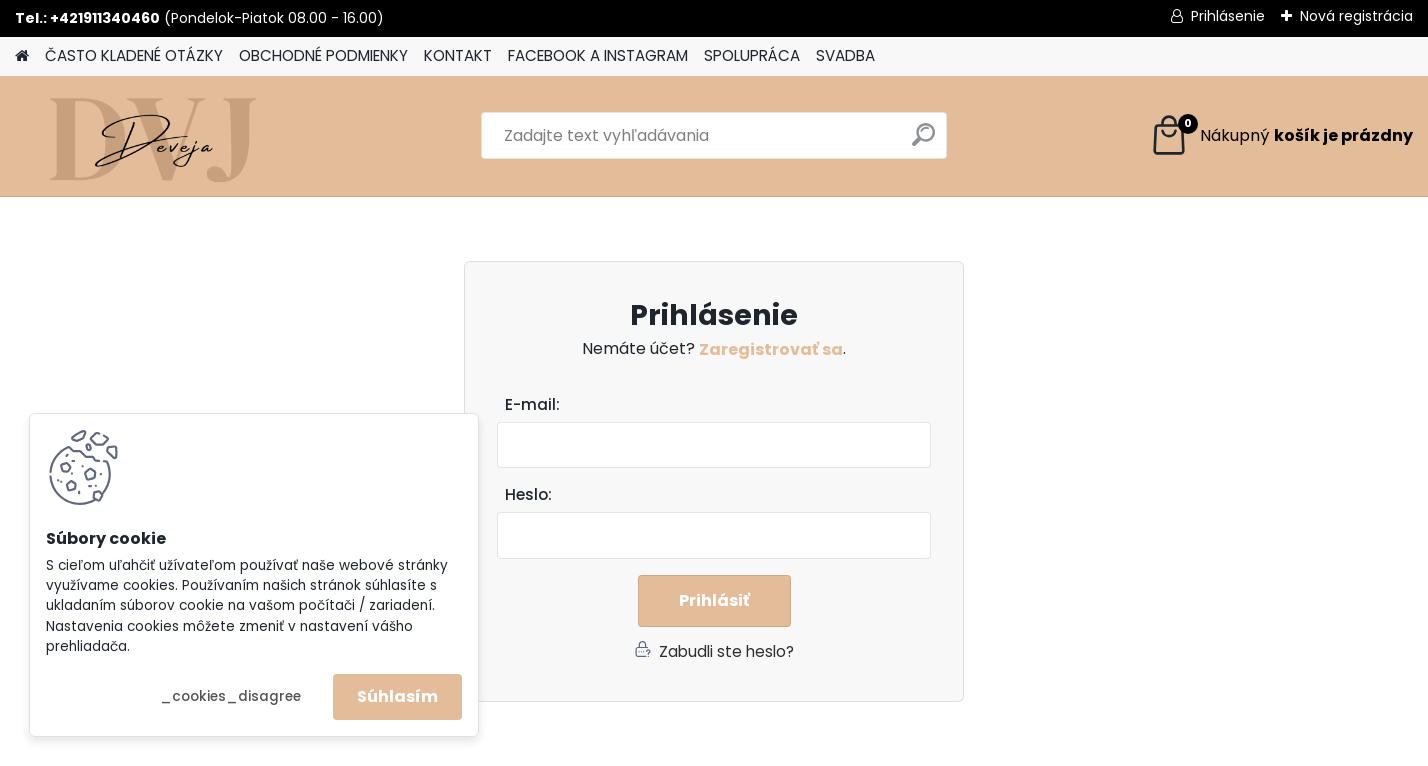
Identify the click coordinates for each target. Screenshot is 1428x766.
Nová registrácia (1356, 16)
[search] (923, 142)
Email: (722, 405)
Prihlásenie (1228, 16)
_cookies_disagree (230, 696)
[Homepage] (22, 56)
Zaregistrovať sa (771, 349)
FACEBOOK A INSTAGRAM (598, 55)
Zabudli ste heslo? (726, 651)
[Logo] (152, 136)
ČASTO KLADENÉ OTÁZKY (134, 55)
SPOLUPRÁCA (752, 55)
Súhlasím (397, 696)
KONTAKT (458, 55)
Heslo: (528, 494)
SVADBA (845, 55)
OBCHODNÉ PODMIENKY (323, 55)
